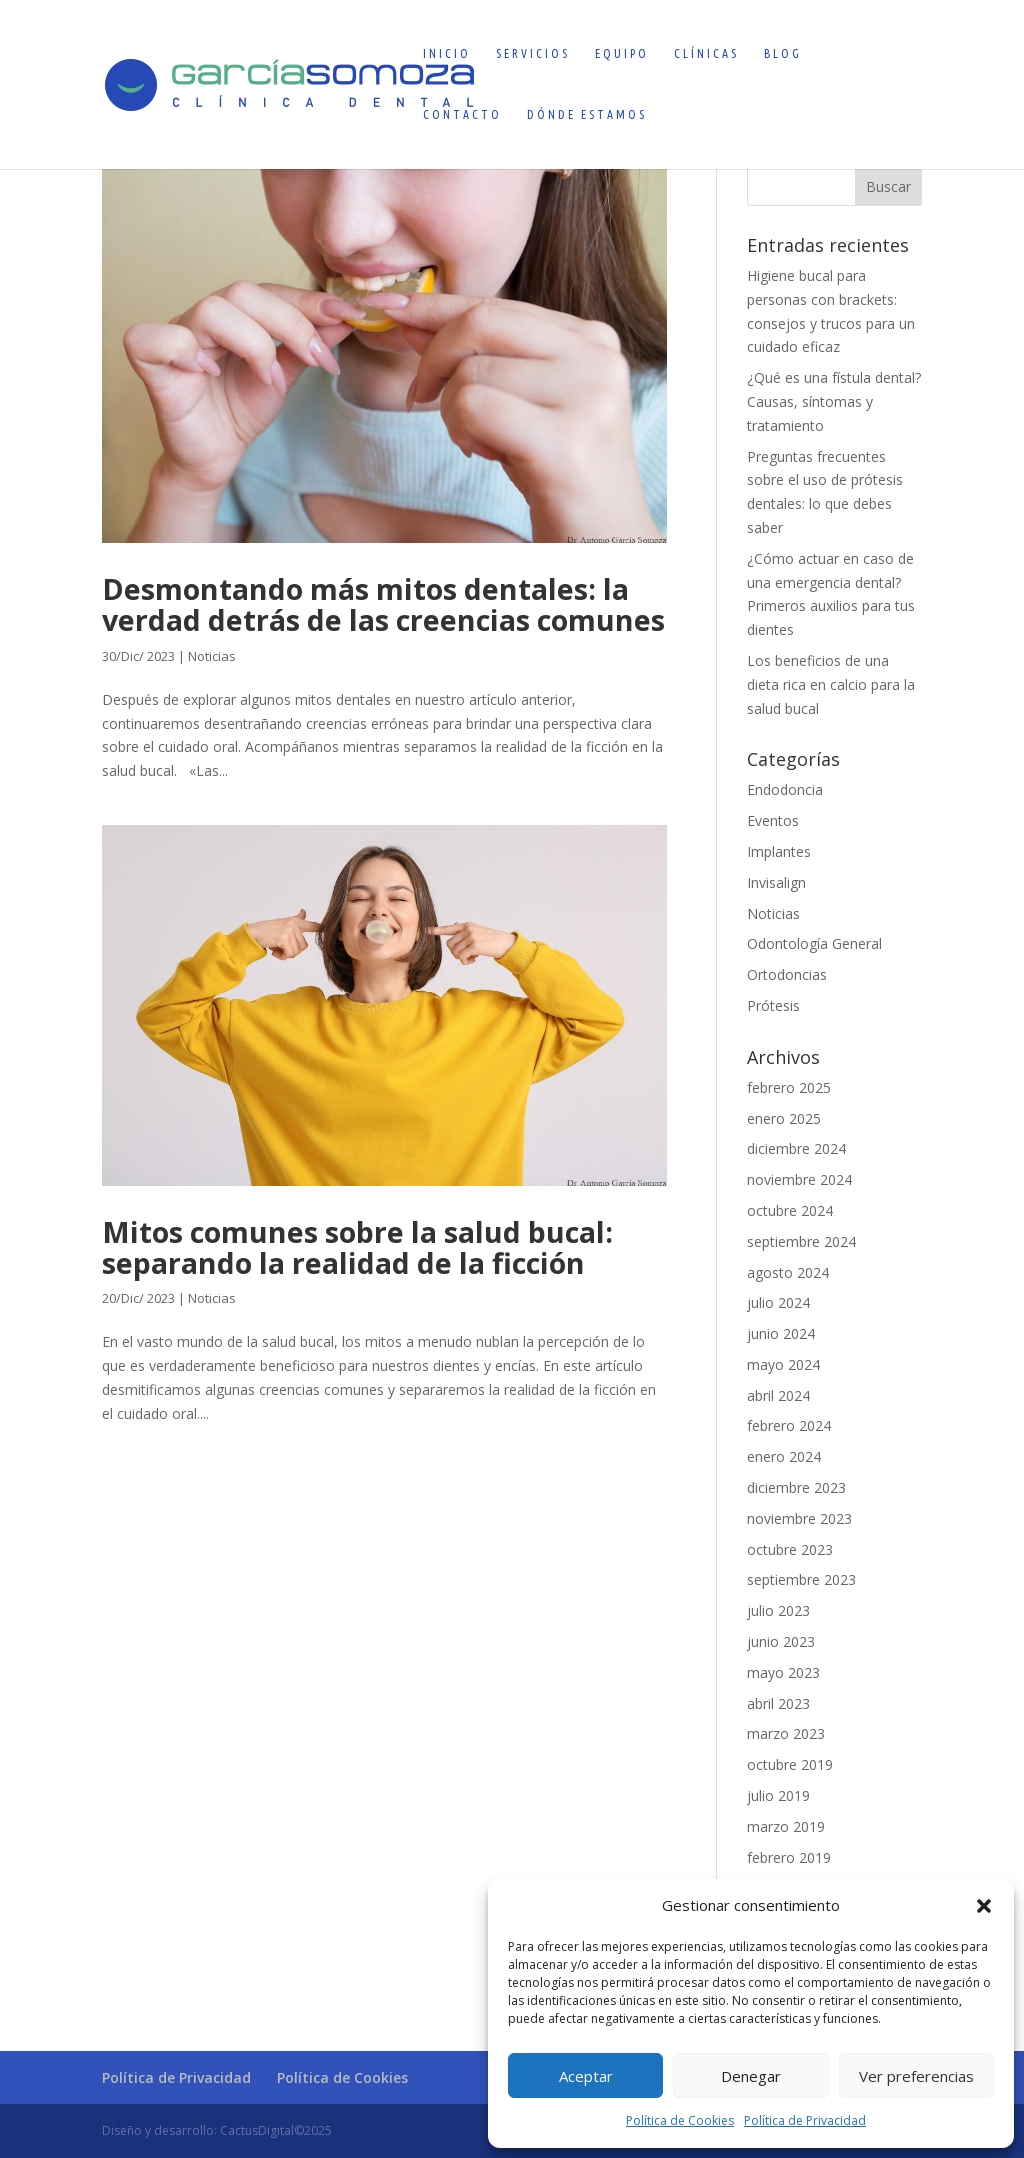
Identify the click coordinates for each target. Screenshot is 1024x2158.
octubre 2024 (790, 1210)
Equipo (622, 53)
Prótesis (773, 1005)
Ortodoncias (787, 974)
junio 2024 (781, 1333)
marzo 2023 (786, 1733)
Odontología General (814, 943)
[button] (984, 1906)
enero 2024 (784, 1456)
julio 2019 (778, 1795)
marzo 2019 (786, 1826)
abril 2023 (778, 1703)
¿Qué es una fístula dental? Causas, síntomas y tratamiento (834, 401)
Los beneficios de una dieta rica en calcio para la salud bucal (831, 684)
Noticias (212, 656)
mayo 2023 (783, 1672)
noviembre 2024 (799, 1179)
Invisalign (776, 882)
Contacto (462, 114)
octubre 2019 (790, 1764)
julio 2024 (778, 1302)
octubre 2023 (790, 1549)
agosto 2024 (788, 1272)
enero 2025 (784, 1118)
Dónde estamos (587, 114)
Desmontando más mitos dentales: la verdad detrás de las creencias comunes (383, 604)
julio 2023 (778, 1610)
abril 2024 (778, 1395)
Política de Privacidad (805, 2120)
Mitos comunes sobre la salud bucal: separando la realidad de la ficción (357, 1247)
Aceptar (586, 2076)
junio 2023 (781, 1641)
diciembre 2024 (796, 1148)
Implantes (779, 851)
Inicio (447, 53)
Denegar (751, 2076)
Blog (783, 53)
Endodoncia (785, 789)
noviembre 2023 (799, 1518)
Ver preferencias (916, 2076)
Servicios (533, 53)
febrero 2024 (789, 1425)
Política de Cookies (680, 2120)
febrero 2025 (789, 1087)
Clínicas (706, 53)
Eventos (773, 820)
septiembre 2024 (801, 1241)
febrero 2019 (789, 1857)
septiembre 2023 (801, 1579)
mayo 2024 (783, 1364)
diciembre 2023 (796, 1487)
